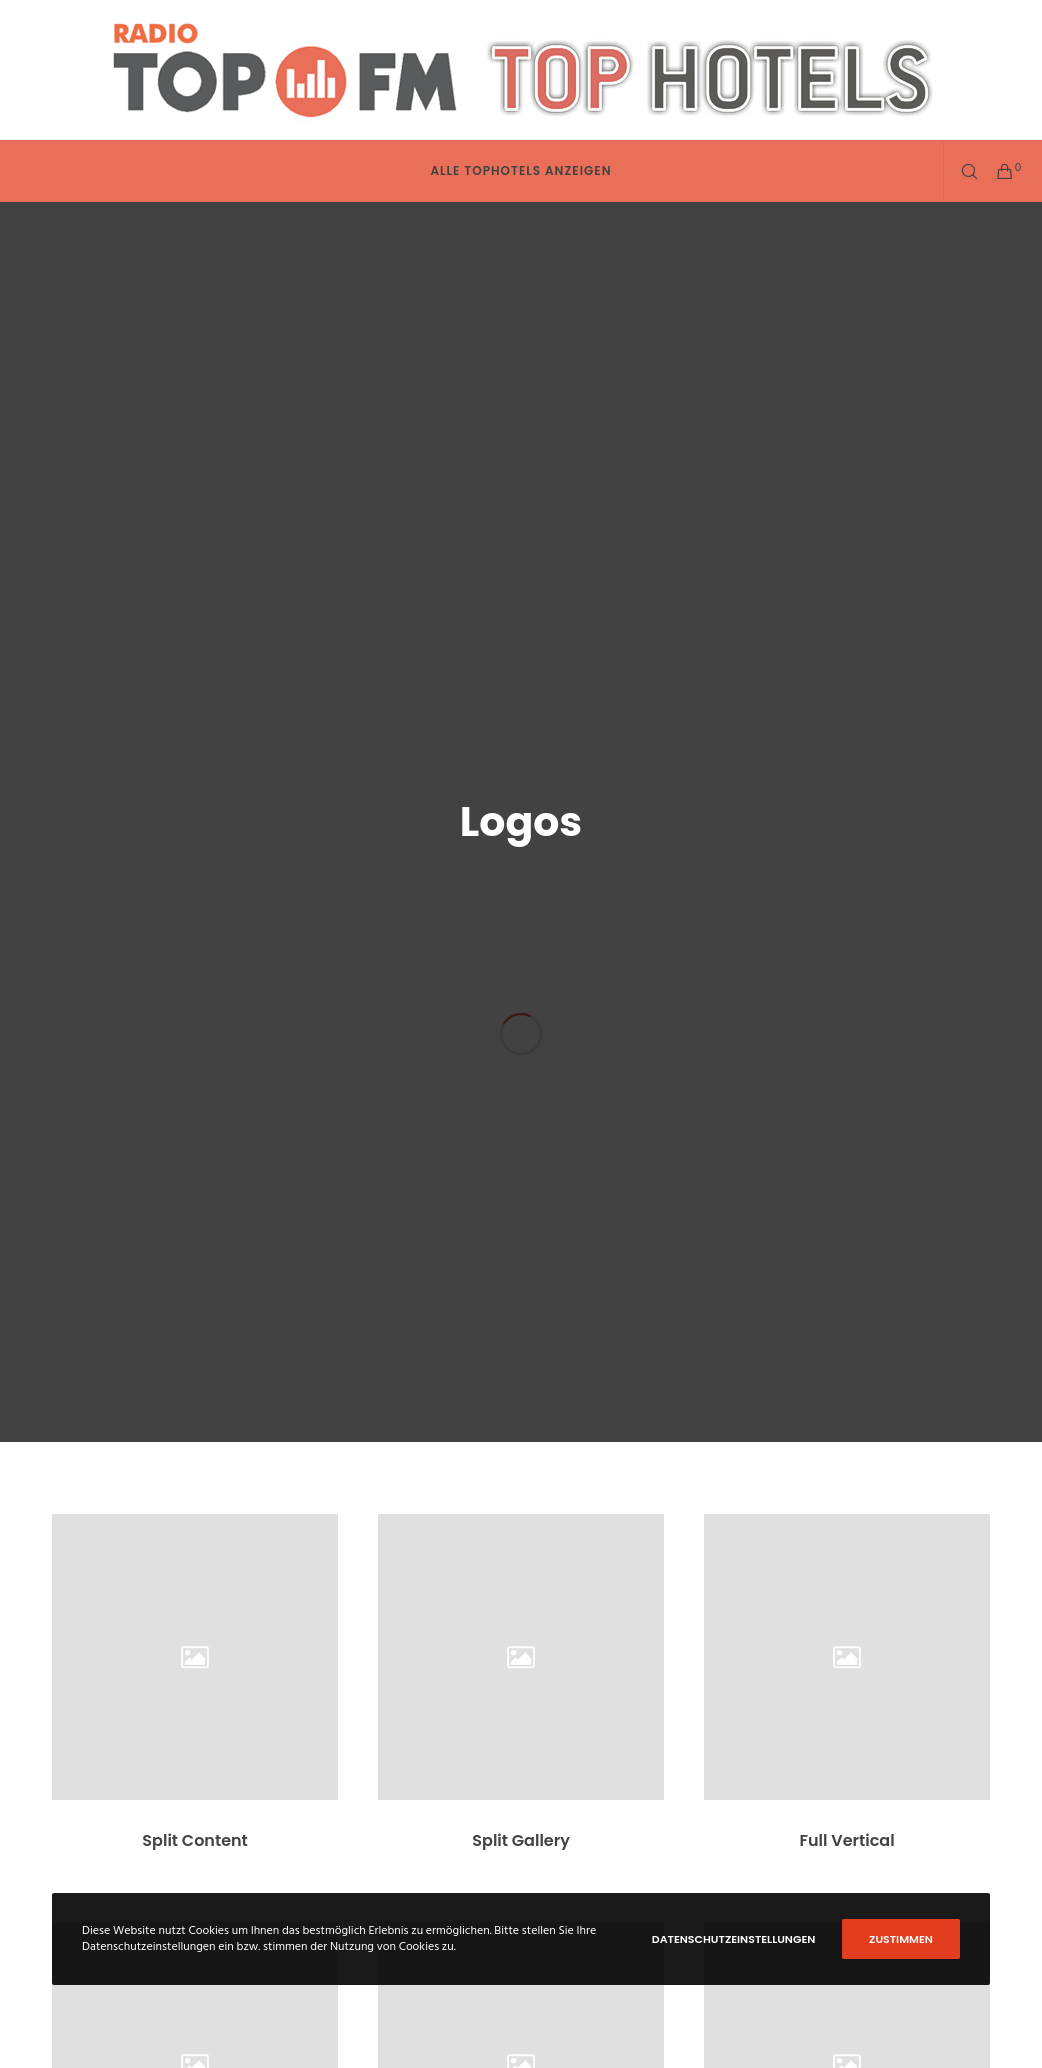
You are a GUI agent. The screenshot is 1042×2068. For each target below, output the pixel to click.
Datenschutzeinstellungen (734, 1939)
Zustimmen (901, 1939)
